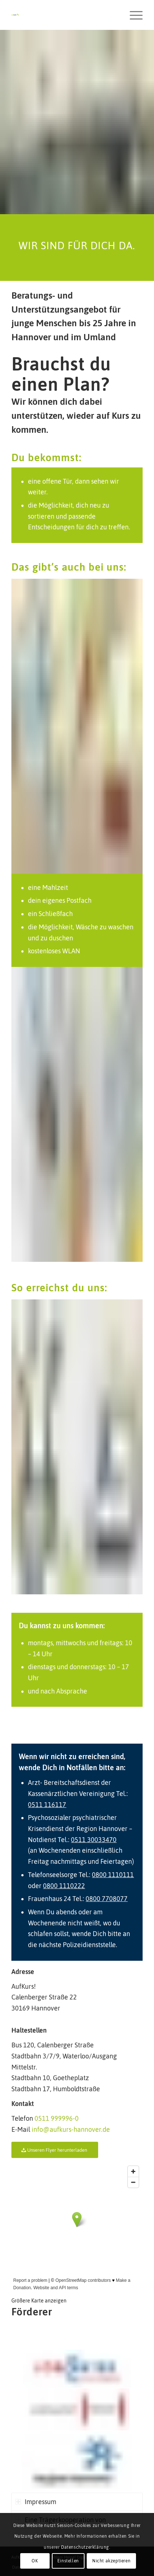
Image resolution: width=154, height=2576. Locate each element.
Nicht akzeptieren (111, 2560)
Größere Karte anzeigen (39, 2301)
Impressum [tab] (35, 2502)
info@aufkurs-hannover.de (71, 2129)
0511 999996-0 (57, 2118)
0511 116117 (47, 1805)
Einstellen (68, 2560)
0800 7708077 (107, 1899)
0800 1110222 (64, 1886)
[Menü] (132, 14)
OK (35, 2560)
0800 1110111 (113, 1875)
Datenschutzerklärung (85, 2547)
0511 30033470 (94, 1840)
